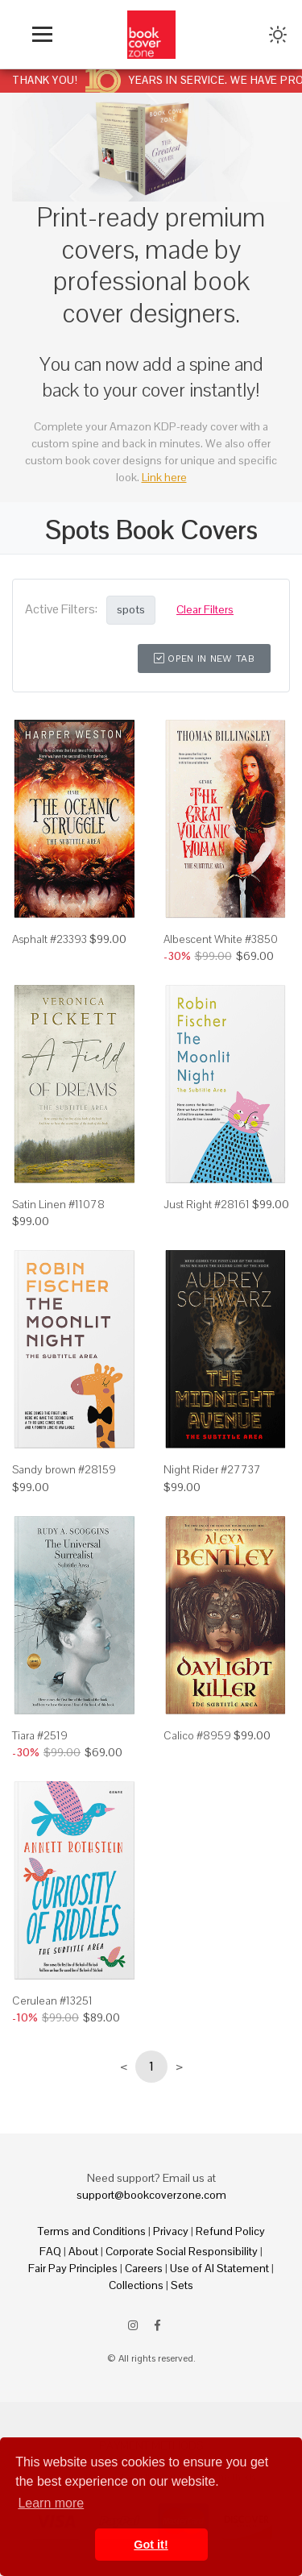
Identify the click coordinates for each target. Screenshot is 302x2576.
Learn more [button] (51, 2503)
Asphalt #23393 (49, 939)
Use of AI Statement (219, 2268)
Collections (136, 2285)
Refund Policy (230, 2231)
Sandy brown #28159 (64, 1469)
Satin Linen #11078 (58, 1204)
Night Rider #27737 (212, 1469)
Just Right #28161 (206, 1204)
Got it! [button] (151, 2544)
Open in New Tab (204, 658)
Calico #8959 (197, 1735)
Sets (182, 2285)
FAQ (50, 2251)
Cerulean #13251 (52, 2000)
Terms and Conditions (92, 2231)
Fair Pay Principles (73, 2268)
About (83, 2251)
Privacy (170, 2231)
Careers (144, 2268)
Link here (164, 477)
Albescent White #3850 (220, 939)
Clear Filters (205, 609)
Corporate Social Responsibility (181, 2251)
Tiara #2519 (40, 1735)
